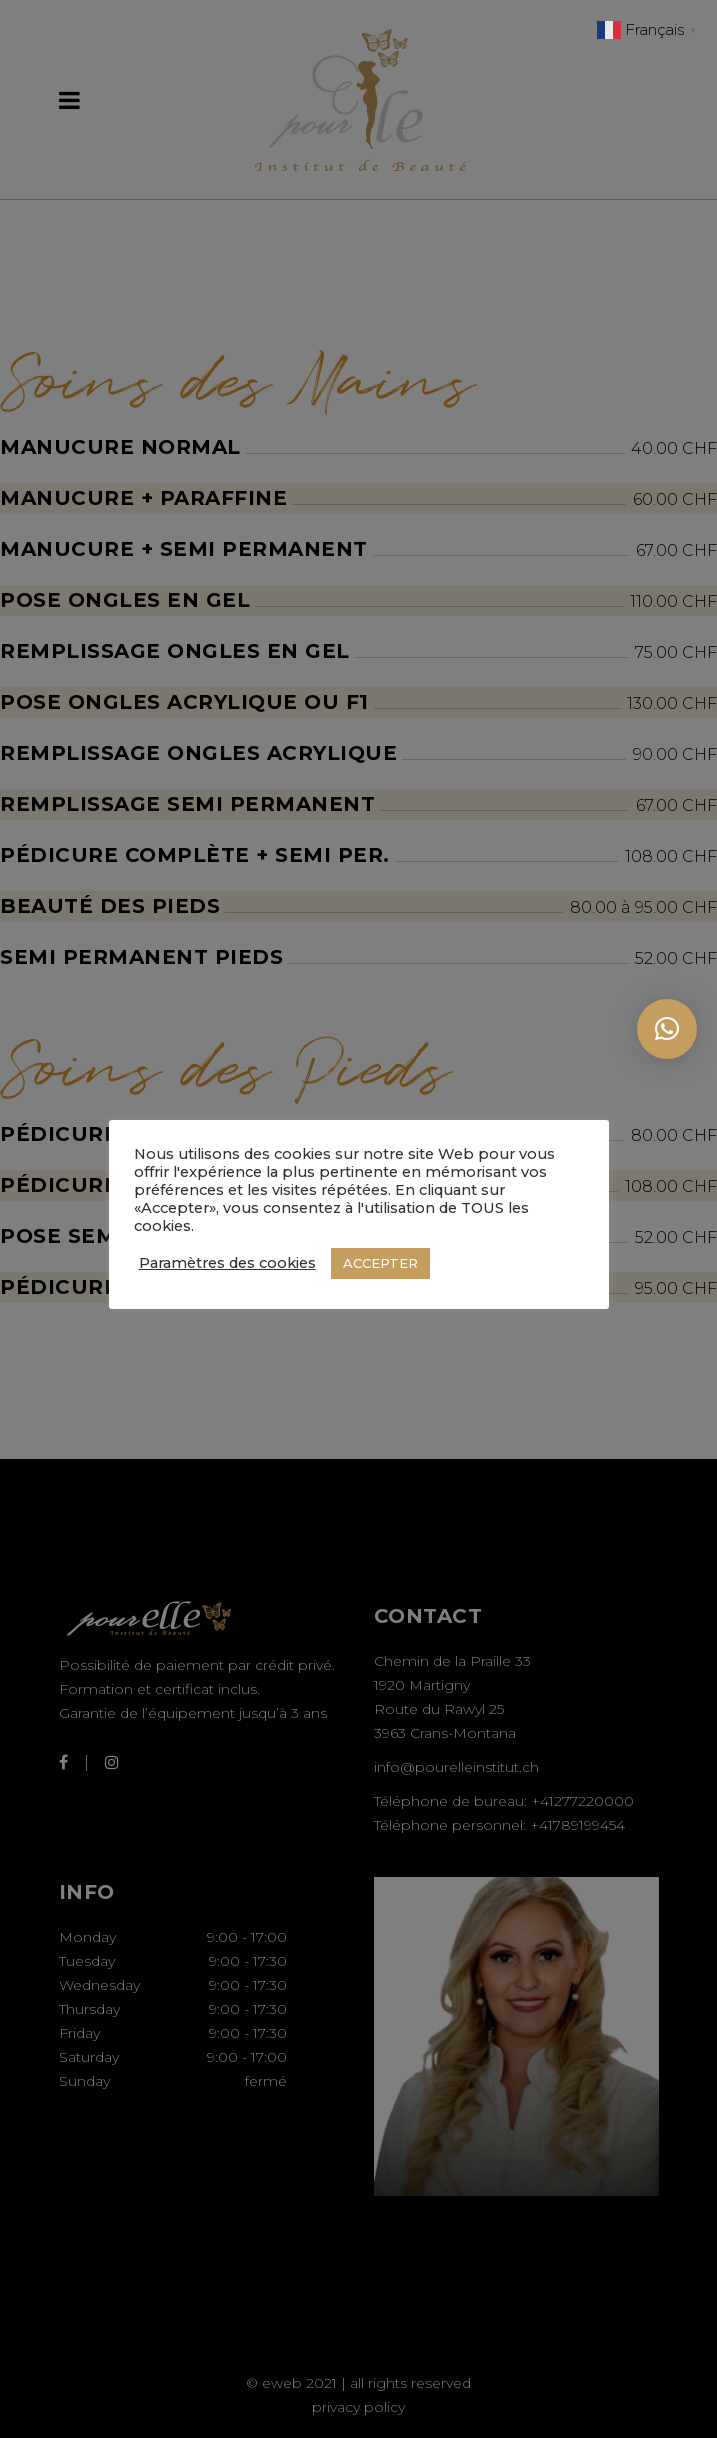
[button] (667, 1029)
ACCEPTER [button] (380, 1263)
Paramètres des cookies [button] (227, 1263)
